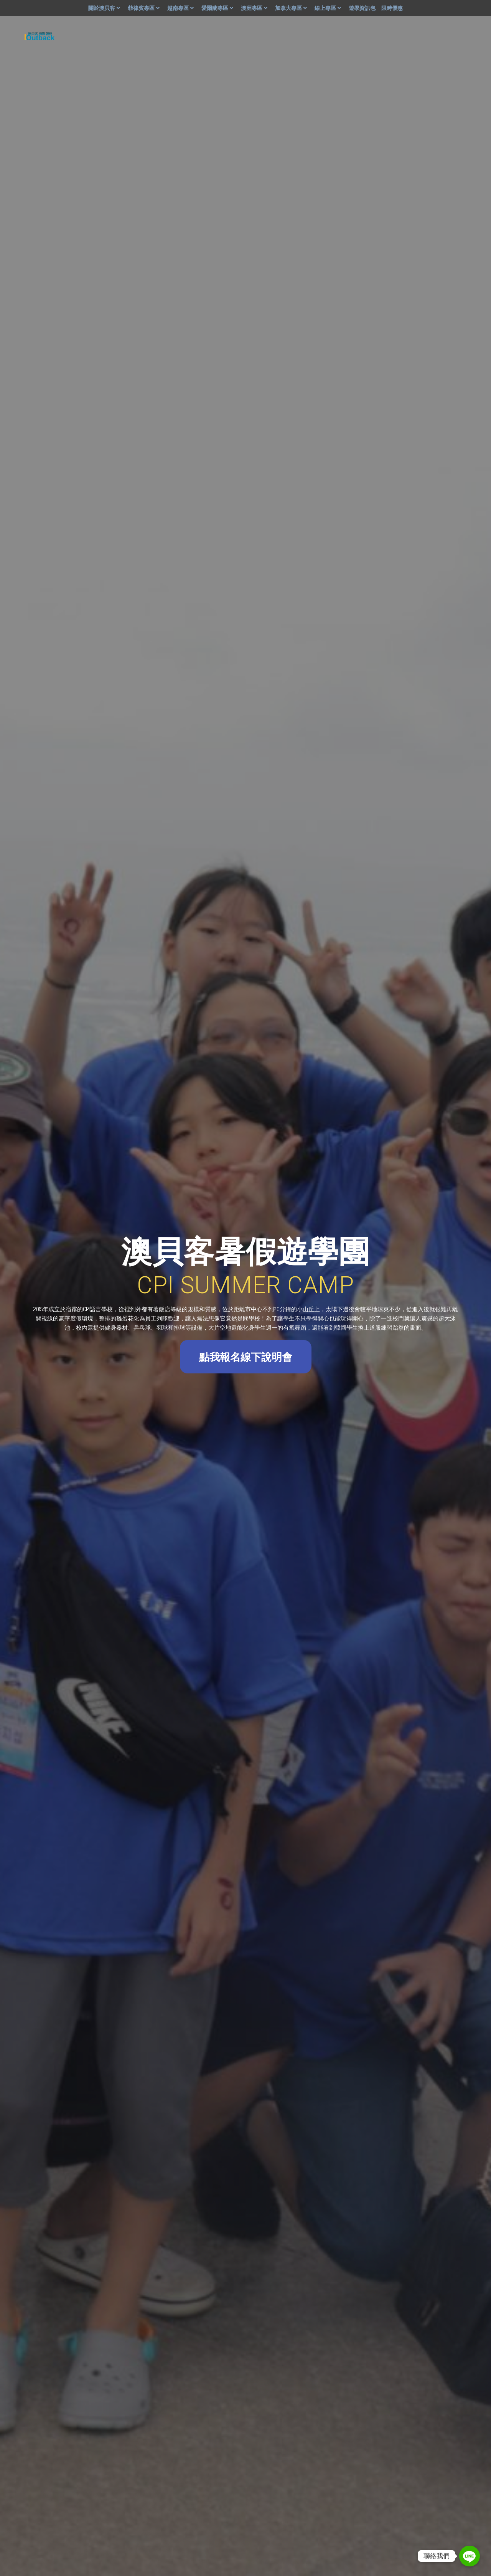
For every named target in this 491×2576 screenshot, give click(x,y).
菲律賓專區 (144, 8)
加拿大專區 (292, 8)
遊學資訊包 (362, 8)
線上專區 (329, 8)
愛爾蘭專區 (218, 8)
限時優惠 (392, 8)
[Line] (469, 2556)
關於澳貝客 (105, 8)
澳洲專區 (255, 8)
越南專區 (181, 8)
